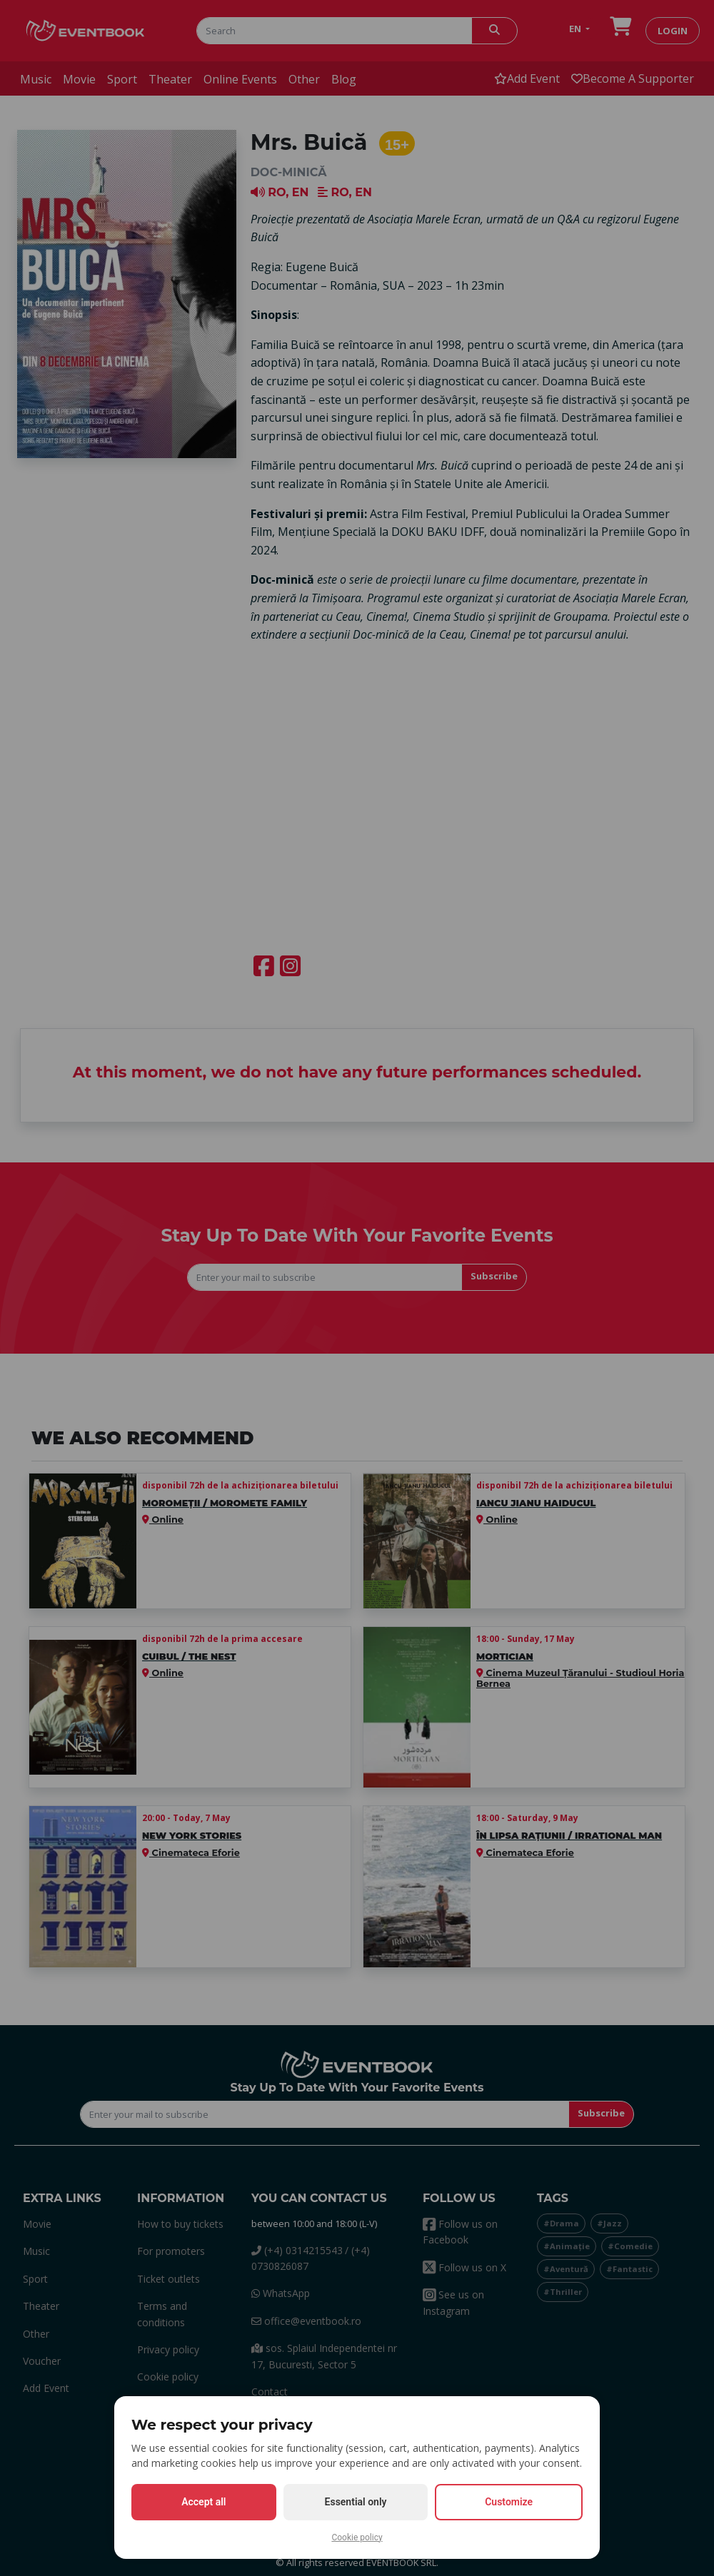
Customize (509, 2501)
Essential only (356, 2501)
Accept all (203, 2501)
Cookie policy (356, 2537)
